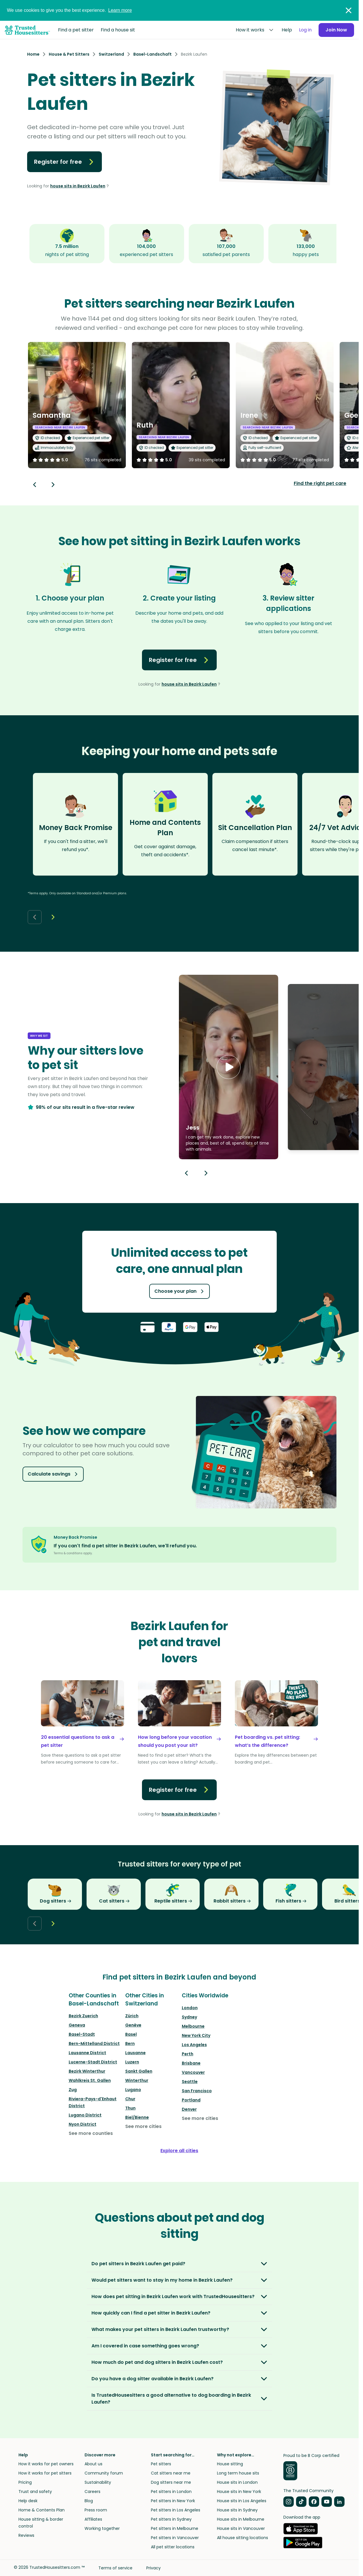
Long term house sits (238, 2473)
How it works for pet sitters (45, 2473)
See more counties (91, 2133)
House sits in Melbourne (240, 2519)
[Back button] (35, 485)
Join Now (336, 30)
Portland (191, 2100)
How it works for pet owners (46, 2464)
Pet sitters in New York (173, 2501)
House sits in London (237, 2482)
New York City (196, 2035)
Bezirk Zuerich (83, 2016)
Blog (89, 2501)
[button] (228, 1067)
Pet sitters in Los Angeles (175, 2510)
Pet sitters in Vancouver (175, 2538)
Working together (102, 2528)
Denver (189, 2109)
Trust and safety (35, 2491)
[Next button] (53, 485)
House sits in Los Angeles (241, 2501)
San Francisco (197, 2091)
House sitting (230, 2464)
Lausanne (135, 2053)
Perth (187, 2054)
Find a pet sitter (76, 30)
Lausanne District (87, 2053)
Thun (130, 2108)
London (190, 2008)
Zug (73, 2090)
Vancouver (193, 2072)
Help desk (28, 2501)
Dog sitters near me (171, 2482)
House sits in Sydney (237, 2510)
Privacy (153, 2568)
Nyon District (82, 2124)
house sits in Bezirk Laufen (77, 186)
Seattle (190, 2081)
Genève (133, 2025)
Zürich (132, 2016)
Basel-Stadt (82, 2034)
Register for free (64, 162)
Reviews (26, 2535)
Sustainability (98, 2482)
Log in (305, 30)
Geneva (77, 2025)
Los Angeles (194, 2045)
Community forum (104, 2473)
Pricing (25, 2482)
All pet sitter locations (172, 2547)
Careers (92, 2491)
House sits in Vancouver (241, 2528)
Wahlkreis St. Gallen (90, 2080)
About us (93, 2464)
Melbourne (193, 2026)
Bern (130, 2043)
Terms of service (115, 2568)
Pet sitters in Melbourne (174, 2528)
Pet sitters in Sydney (171, 2519)
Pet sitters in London (171, 2491)
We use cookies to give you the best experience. (69, 10)
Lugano (133, 2090)
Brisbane (191, 2063)
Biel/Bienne (137, 2117)
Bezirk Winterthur (87, 2071)
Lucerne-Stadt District (93, 2062)
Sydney (189, 2017)
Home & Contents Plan (41, 2510)
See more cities (143, 2126)
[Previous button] (186, 1173)
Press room (96, 2510)
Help (287, 30)
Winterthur (136, 2080)
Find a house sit (118, 30)
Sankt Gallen (138, 2071)
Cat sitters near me (170, 2473)
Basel (131, 2034)
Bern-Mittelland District (94, 2043)
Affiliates (93, 2519)
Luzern (132, 2062)
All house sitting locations (242, 2538)
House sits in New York (239, 2491)
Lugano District (85, 2115)
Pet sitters (161, 2464)
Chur (130, 2099)
